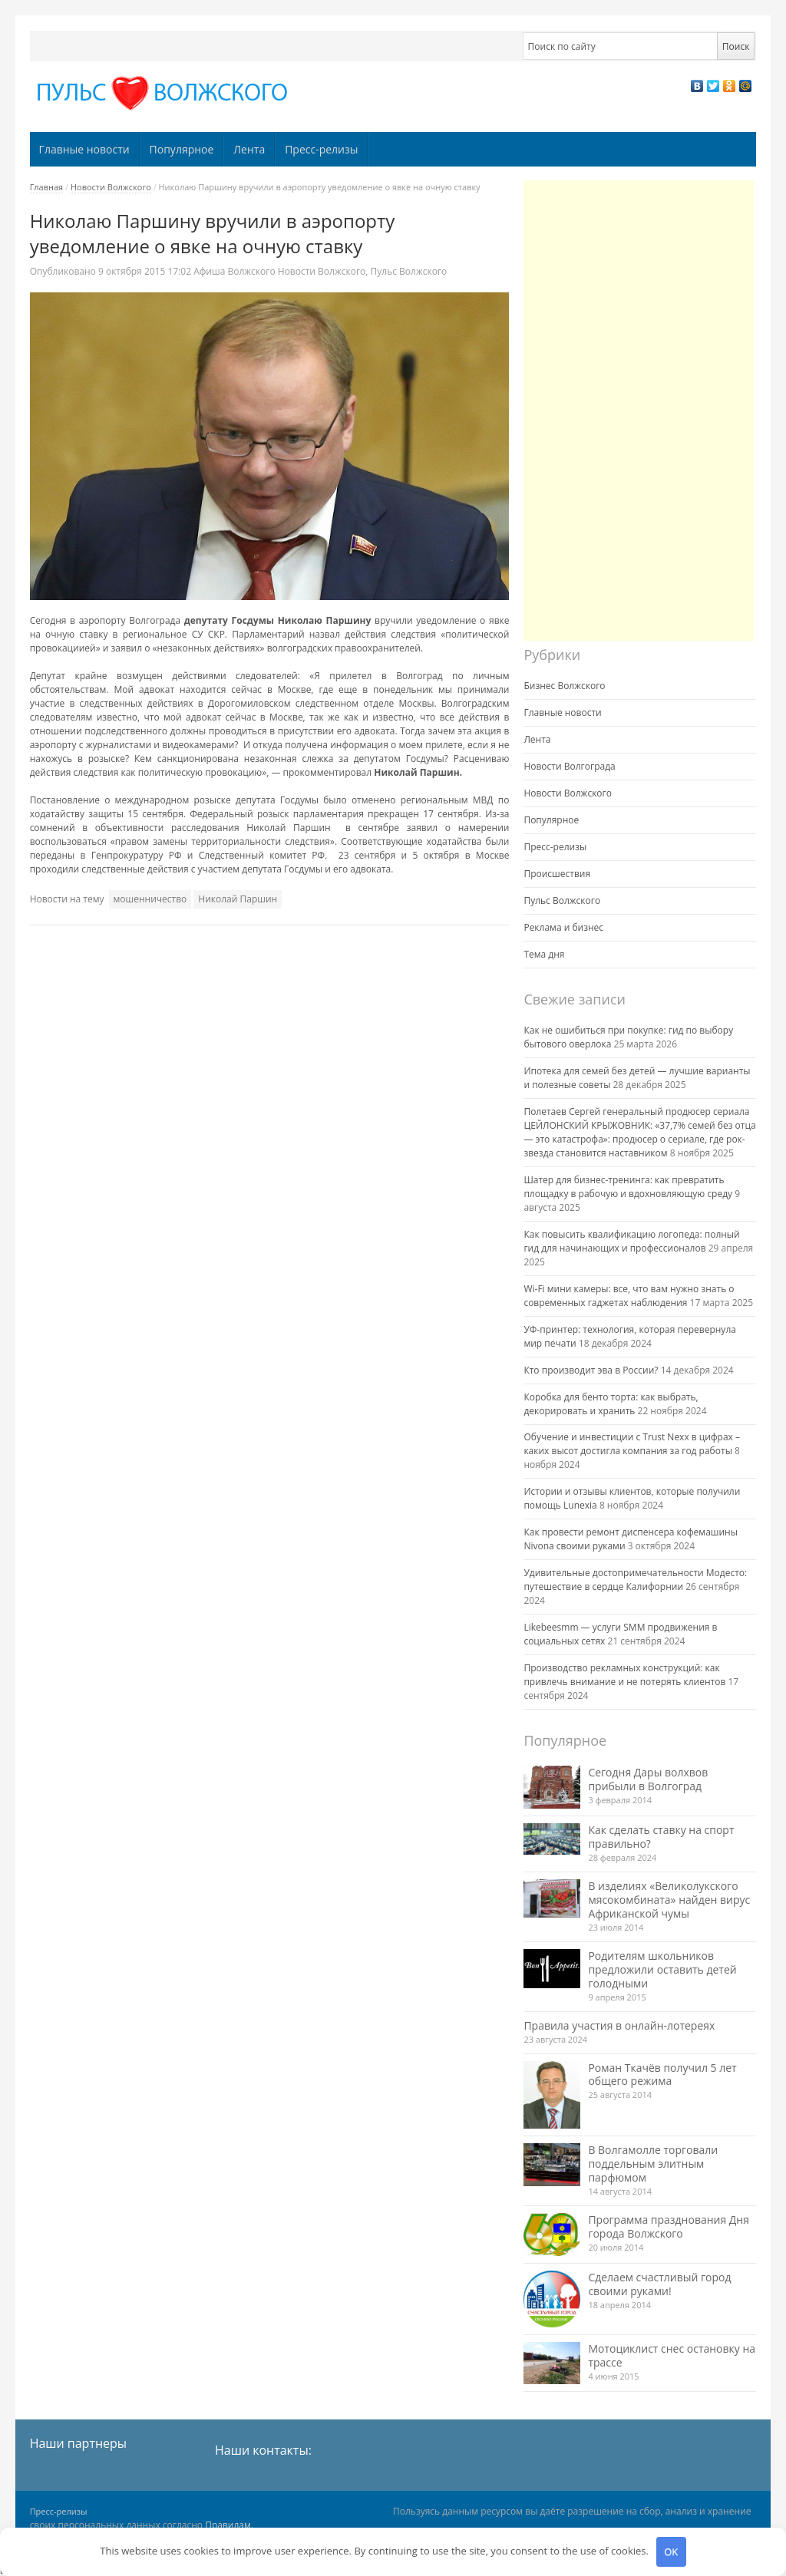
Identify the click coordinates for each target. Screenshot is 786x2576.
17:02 (145, 271)
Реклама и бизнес (563, 927)
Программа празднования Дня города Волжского (668, 2226)
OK (671, 2551)
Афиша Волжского (234, 271)
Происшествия (556, 873)
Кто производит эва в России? (590, 1370)
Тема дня (543, 954)
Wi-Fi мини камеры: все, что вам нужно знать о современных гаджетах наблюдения (628, 1295)
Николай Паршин (237, 898)
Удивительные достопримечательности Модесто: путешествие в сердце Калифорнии (635, 1579)
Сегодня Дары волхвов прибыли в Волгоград (648, 1779)
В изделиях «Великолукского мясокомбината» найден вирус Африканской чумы (669, 1899)
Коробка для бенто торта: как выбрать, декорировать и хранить (610, 1403)
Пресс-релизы (321, 149)
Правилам (228, 2524)
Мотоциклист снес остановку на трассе (671, 2355)
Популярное (182, 149)
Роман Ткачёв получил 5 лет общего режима (662, 2074)
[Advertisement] (638, 410)
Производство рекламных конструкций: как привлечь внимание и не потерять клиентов (624, 1674)
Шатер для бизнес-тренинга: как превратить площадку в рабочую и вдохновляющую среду (627, 1186)
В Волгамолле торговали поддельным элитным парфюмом (653, 2163)
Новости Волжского (111, 187)
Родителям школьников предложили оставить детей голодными (662, 1969)
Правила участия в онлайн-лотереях (619, 2025)
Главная (47, 187)
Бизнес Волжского (564, 685)
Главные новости (84, 149)
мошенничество (150, 898)
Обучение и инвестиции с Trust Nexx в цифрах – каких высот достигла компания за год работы (631, 1443)
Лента (249, 149)
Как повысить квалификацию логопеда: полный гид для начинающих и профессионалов (631, 1241)
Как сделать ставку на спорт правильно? (661, 1836)
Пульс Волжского (409, 271)
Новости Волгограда (569, 766)
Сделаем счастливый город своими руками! (659, 2284)
